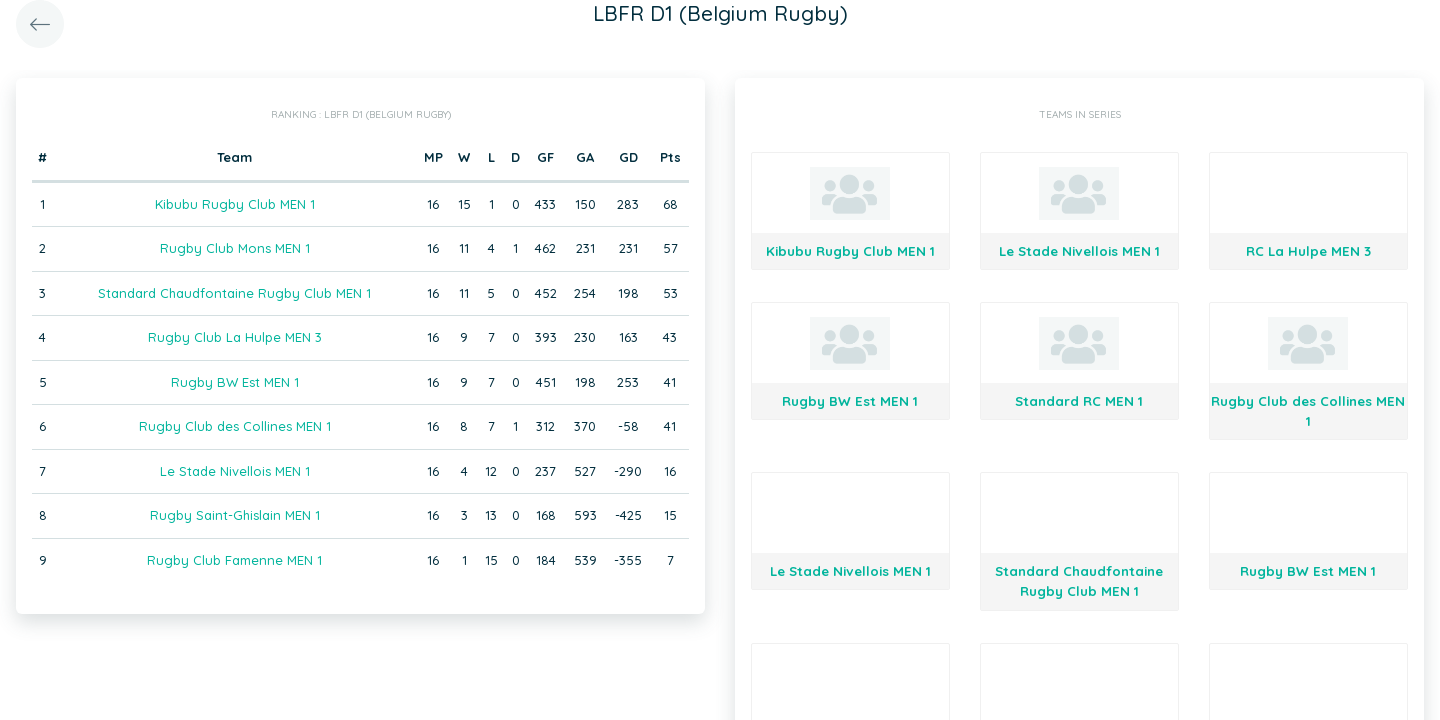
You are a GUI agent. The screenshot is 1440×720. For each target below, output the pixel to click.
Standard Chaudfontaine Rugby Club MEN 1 (234, 293)
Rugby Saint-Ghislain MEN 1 (235, 515)
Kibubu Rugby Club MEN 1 (235, 204)
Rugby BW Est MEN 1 (235, 382)
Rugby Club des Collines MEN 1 (235, 426)
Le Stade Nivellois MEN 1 (235, 471)
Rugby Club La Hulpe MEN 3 (235, 337)
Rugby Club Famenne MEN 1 (234, 560)
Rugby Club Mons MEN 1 (235, 248)
